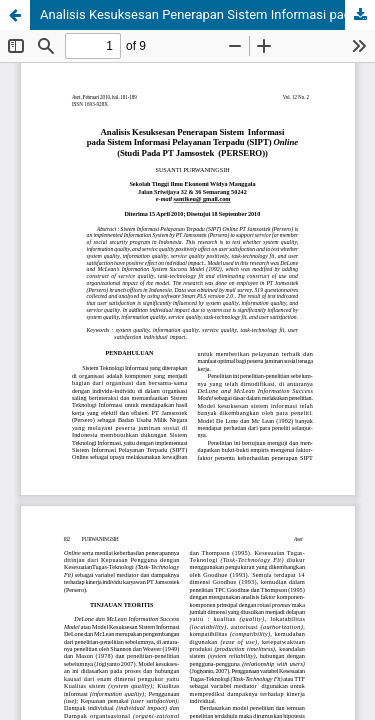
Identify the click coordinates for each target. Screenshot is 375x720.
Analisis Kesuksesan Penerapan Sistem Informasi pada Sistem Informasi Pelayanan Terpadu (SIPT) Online (207, 14)
